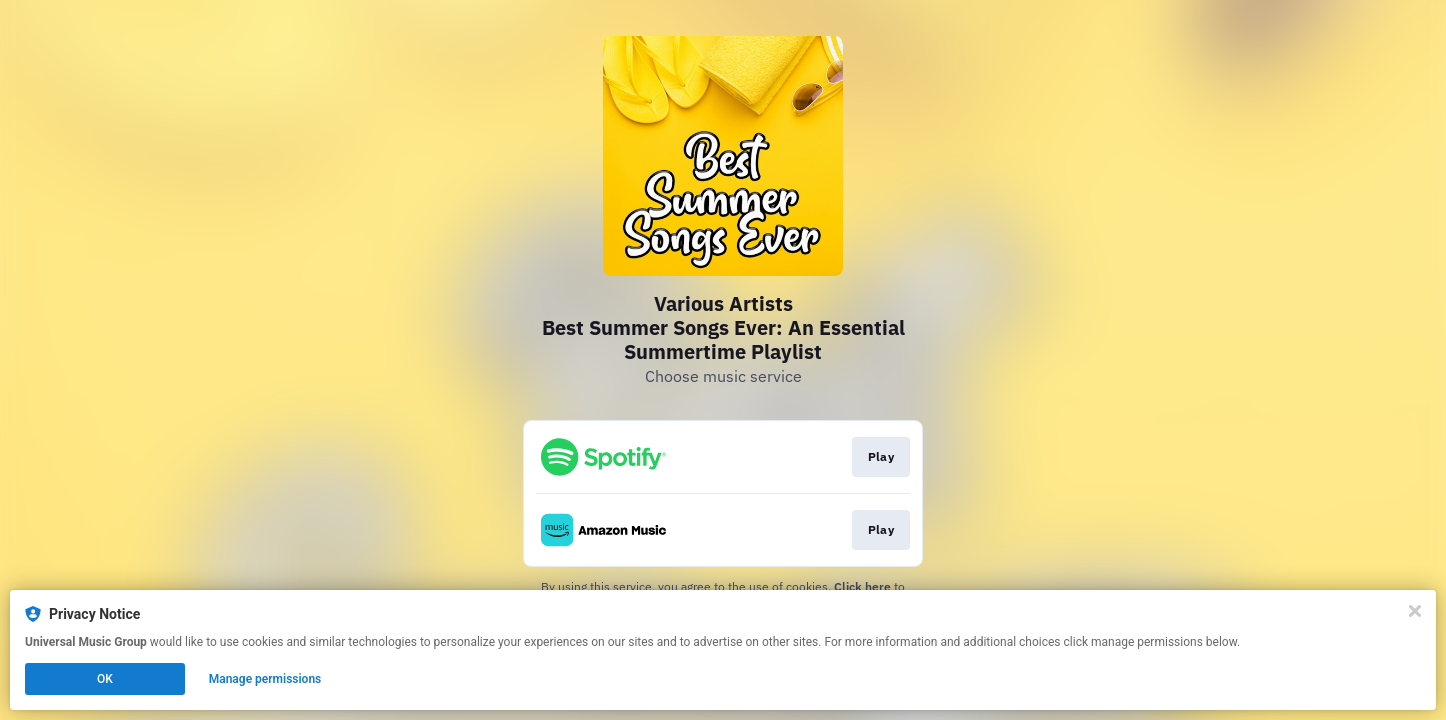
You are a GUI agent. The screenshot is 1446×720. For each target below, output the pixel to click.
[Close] (1415, 611)
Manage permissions (265, 679)
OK (105, 679)
